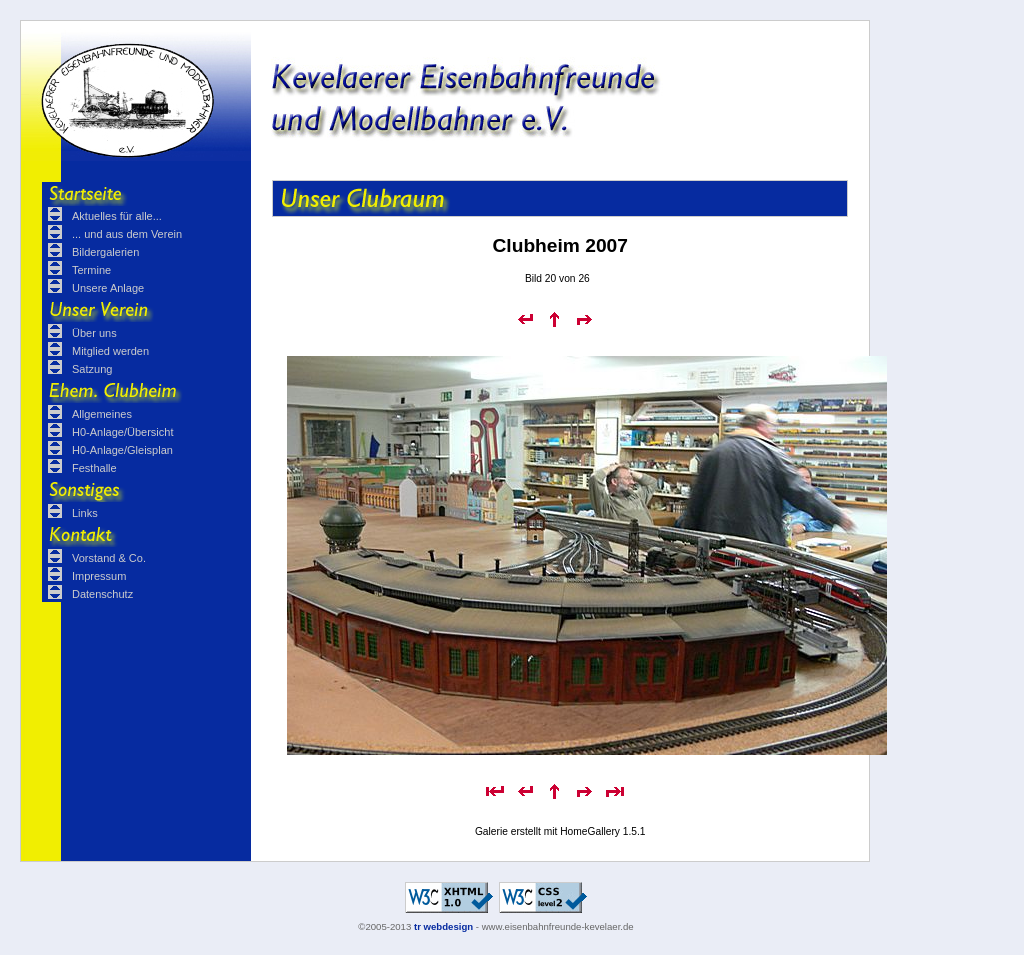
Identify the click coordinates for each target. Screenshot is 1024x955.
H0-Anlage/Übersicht (123, 432)
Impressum (99, 576)
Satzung (92, 369)
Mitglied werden (110, 351)
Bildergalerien (105, 252)
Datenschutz (102, 594)
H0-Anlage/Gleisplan (122, 450)
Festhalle (94, 468)
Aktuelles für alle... (117, 216)
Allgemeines (102, 414)
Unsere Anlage (108, 288)
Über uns (94, 333)
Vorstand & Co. (109, 558)
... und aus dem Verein (127, 234)
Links (85, 513)
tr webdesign (443, 926)
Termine (91, 270)
